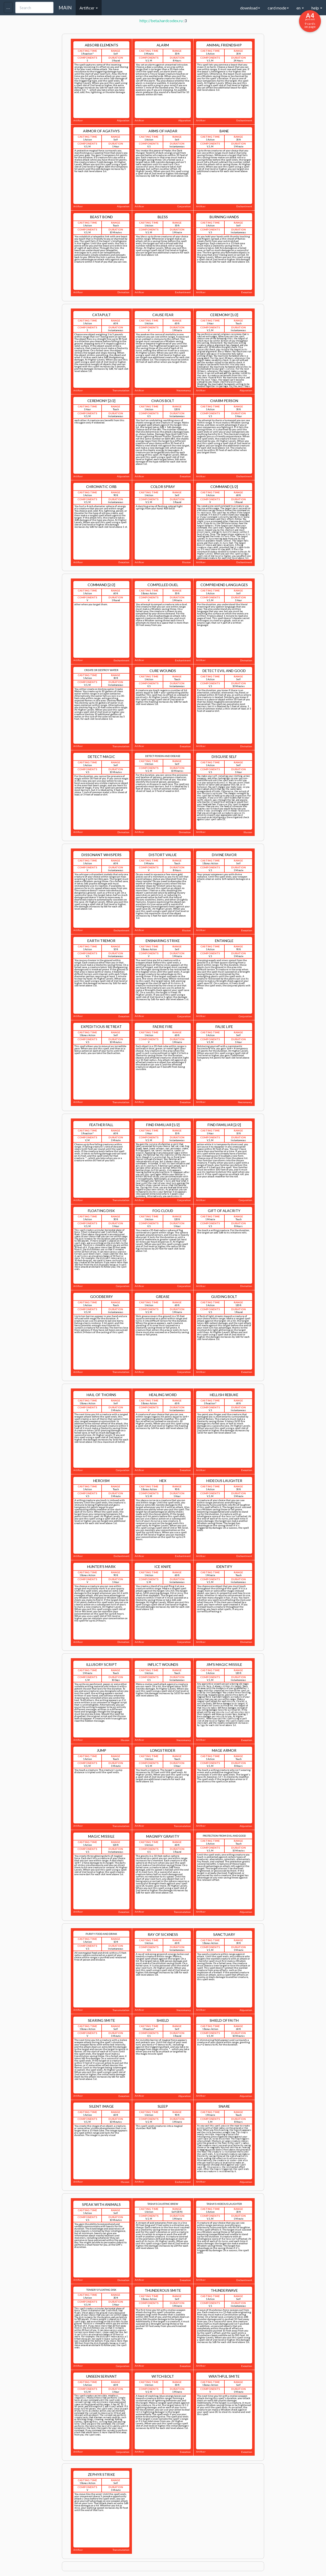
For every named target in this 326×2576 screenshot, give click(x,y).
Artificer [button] (88, 7)
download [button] (250, 7)
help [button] (316, 7)
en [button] (300, 7)
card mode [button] (278, 7)
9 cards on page (310, 20)
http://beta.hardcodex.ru (161, 20)
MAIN (65, 7)
